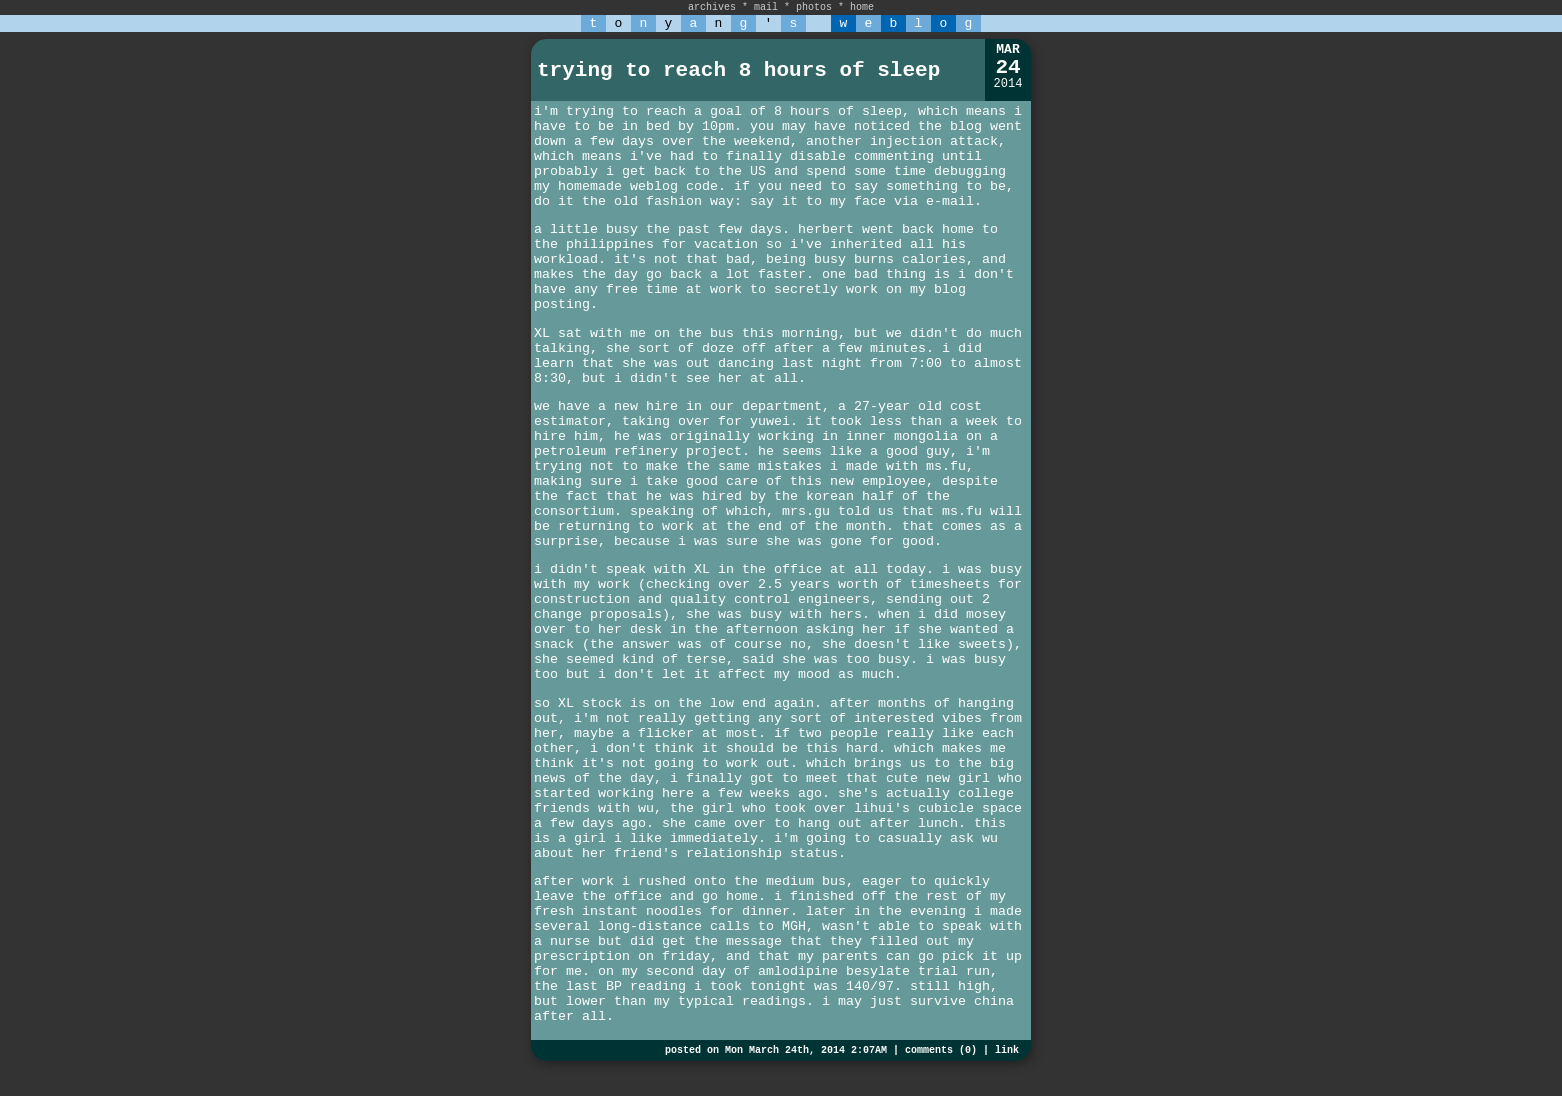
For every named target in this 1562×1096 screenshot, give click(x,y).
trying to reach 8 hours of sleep (738, 70)
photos (814, 7)
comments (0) (941, 1050)
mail (766, 7)
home (862, 7)
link (1007, 1050)
